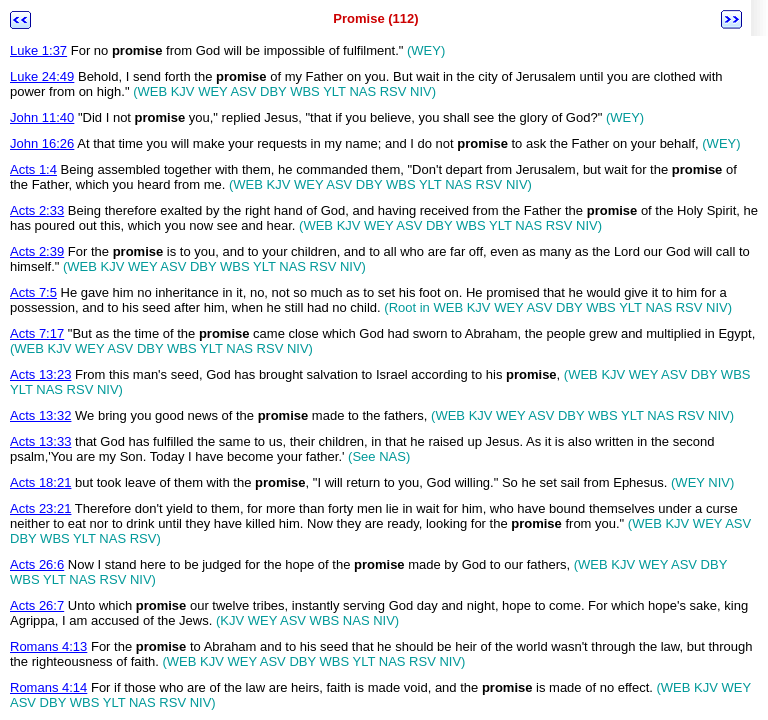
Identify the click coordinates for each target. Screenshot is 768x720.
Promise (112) (375, 18)
